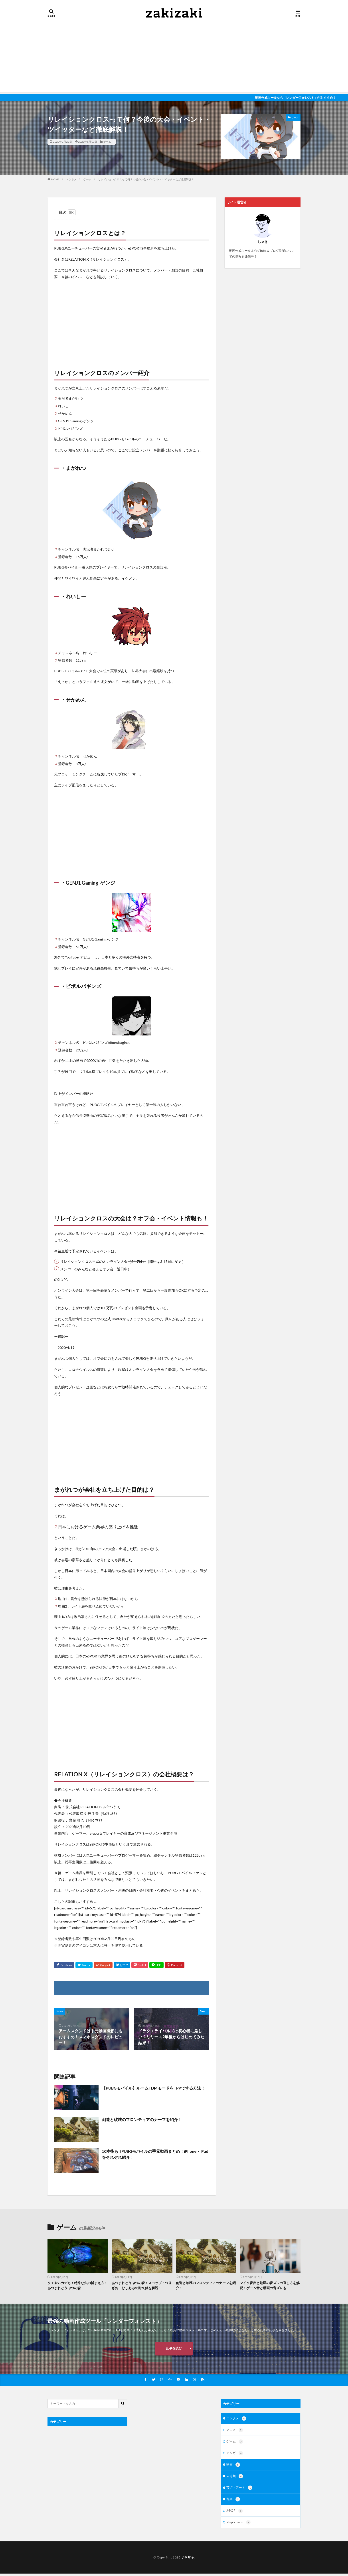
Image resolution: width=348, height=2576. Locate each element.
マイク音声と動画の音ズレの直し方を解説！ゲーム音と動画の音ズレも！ (270, 2285)
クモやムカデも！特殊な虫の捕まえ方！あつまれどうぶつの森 (77, 2285)
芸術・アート (239, 2489)
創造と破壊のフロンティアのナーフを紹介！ (142, 2119)
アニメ (234, 2431)
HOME (55, 179)
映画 (233, 2466)
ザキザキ (187, 2560)
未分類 (234, 2478)
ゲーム (107, 141)
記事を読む (174, 2348)
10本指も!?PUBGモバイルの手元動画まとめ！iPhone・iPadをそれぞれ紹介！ (155, 2154)
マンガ (234, 2454)
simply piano (238, 2525)
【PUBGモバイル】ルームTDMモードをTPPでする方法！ (153, 2088)
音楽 (233, 2501)
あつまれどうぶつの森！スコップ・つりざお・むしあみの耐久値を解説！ (142, 2285)
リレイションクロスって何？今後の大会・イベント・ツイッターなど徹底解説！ (146, 179)
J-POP (234, 2513)
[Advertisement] (174, 61)
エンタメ (71, 179)
